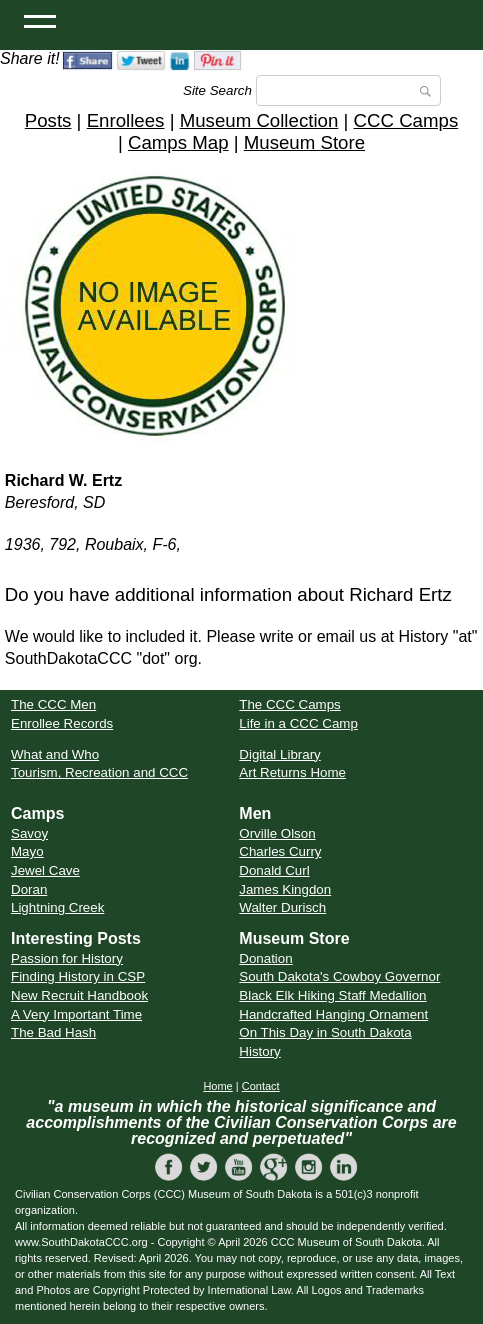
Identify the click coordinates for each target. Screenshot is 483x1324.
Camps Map (178, 142)
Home (217, 1086)
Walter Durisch (282, 907)
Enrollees (126, 120)
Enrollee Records (62, 723)
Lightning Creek (57, 907)
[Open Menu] (40, 20)
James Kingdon (285, 889)
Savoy (29, 833)
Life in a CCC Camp (298, 723)
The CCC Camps (289, 704)
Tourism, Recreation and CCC (99, 772)
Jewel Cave (45, 870)
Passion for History (67, 958)
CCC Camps (406, 120)
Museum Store (304, 142)
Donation (265, 958)
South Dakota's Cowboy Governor (339, 976)
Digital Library (279, 754)
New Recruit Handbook (79, 995)
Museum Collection (259, 120)
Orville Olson (277, 833)
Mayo (27, 851)
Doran (29, 889)
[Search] (348, 90)
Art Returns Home (292, 772)
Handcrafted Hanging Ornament (333, 1014)
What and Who (55, 754)
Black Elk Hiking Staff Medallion (332, 995)
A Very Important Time (76, 1014)
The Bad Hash (53, 1032)
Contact (261, 1086)
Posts (48, 120)
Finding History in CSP (78, 976)
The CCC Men (53, 704)
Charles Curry (280, 851)
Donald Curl (274, 870)
